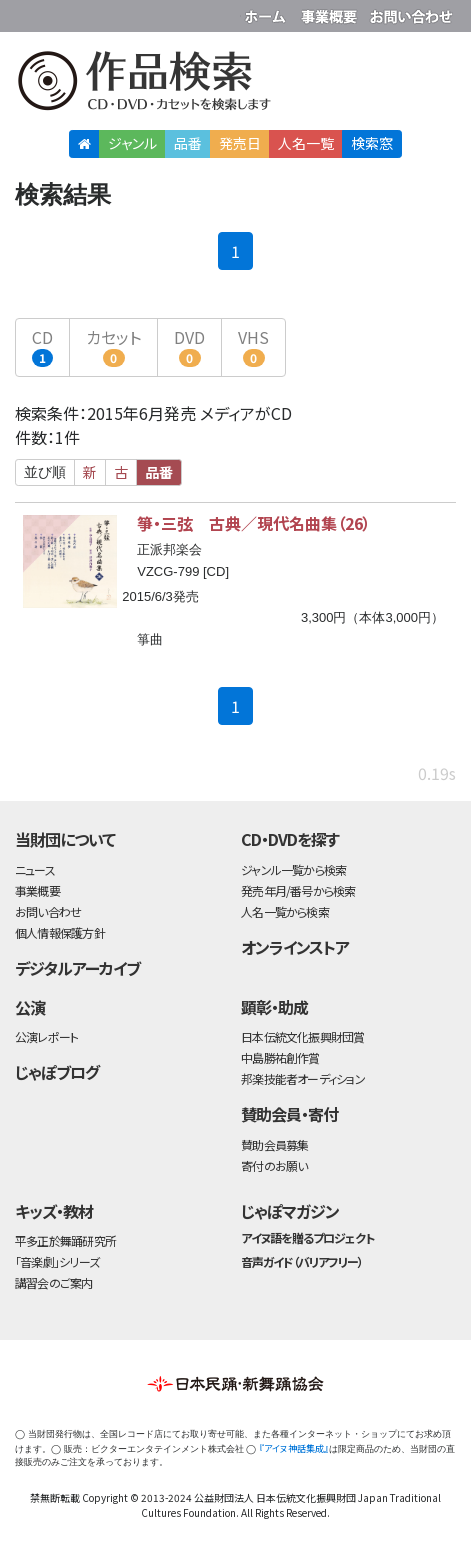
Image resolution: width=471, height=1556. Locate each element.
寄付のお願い (274, 1165)
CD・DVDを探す (290, 839)
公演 (30, 1007)
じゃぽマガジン (290, 1211)
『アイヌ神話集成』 (294, 1448)
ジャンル (132, 143)
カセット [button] (113, 346)
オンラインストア (295, 947)
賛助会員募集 (274, 1144)
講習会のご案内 (54, 1282)
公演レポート (46, 1036)
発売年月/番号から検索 (298, 890)
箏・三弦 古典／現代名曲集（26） (254, 523)
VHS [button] (253, 346)
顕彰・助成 (274, 1007)
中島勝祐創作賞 (280, 1057)
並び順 (45, 472)
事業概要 (331, 12)
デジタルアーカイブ (77, 968)
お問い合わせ (411, 12)
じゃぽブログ (57, 1072)
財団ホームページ (268, 12)
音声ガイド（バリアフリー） (301, 1261)
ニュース (35, 869)
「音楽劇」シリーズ (57, 1261)
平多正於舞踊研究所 (65, 1240)
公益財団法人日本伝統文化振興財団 (27, 14)
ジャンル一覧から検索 (293, 869)
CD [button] (42, 346)
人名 (306, 143)
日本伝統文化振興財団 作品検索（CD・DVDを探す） (235, 84)
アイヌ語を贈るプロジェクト (307, 1237)
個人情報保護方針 (60, 932)
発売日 (240, 143)
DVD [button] (189, 346)
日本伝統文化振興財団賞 (302, 1036)
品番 (188, 143)
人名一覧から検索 (285, 911)
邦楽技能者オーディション (303, 1078)
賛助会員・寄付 (289, 1114)
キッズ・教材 (54, 1211)
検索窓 (372, 143)
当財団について (65, 839)
